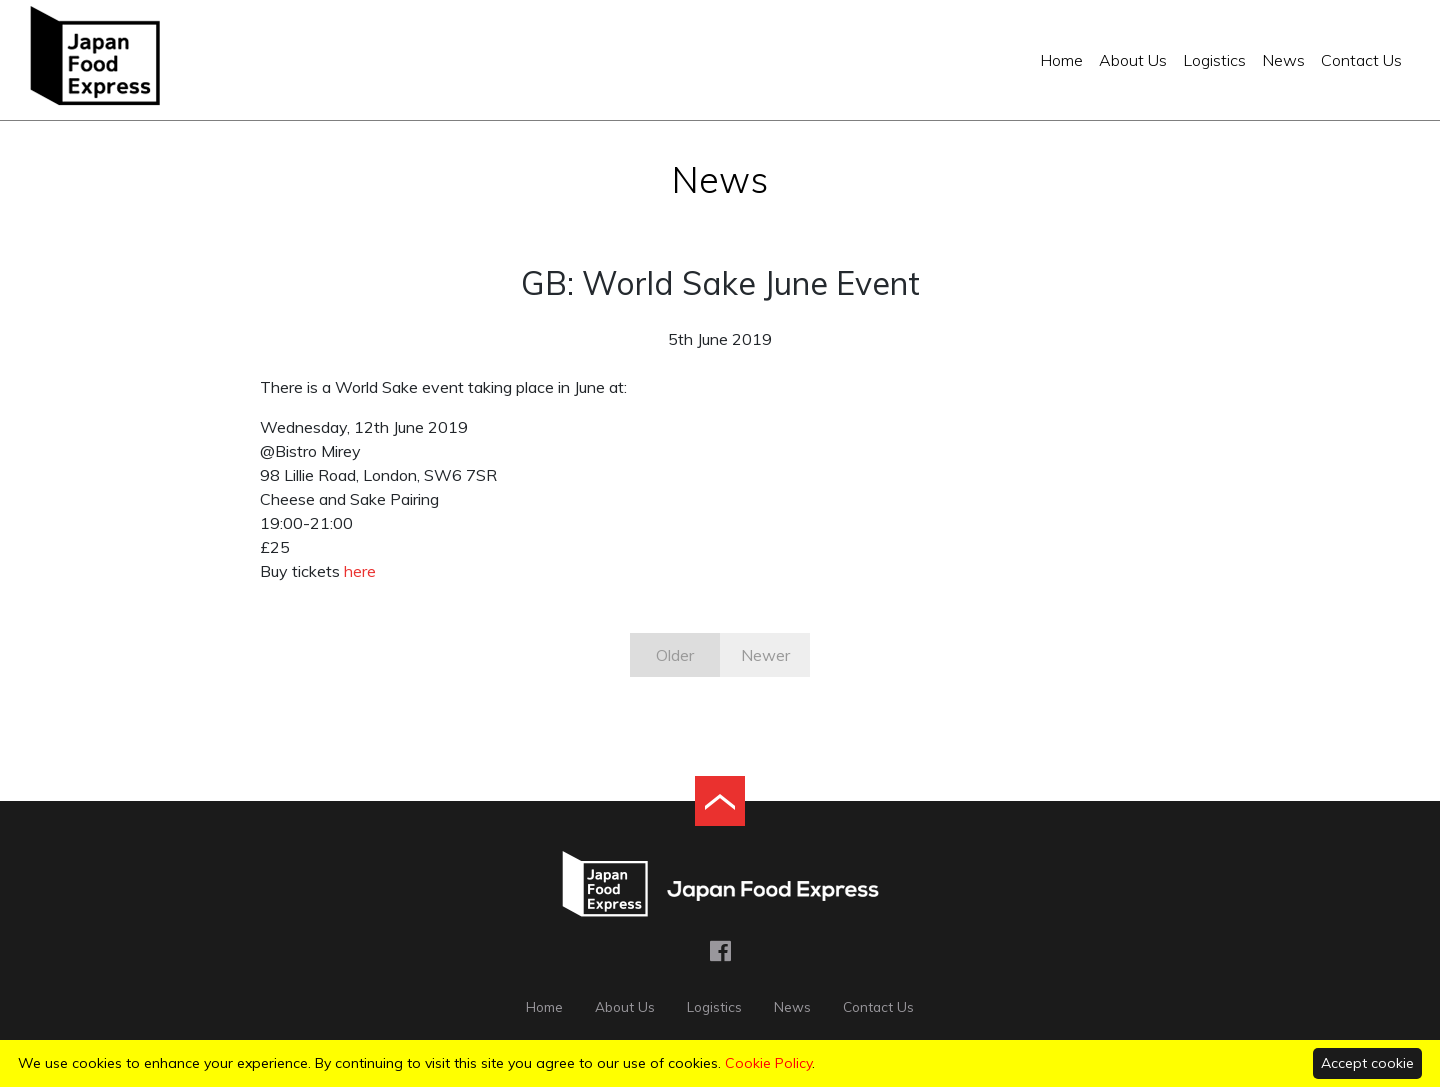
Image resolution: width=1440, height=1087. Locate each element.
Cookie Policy (768, 1063)
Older (675, 655)
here (360, 571)
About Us (1133, 60)
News (1283, 60)
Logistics (1214, 60)
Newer (765, 655)
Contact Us (1361, 60)
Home (1061, 60)
